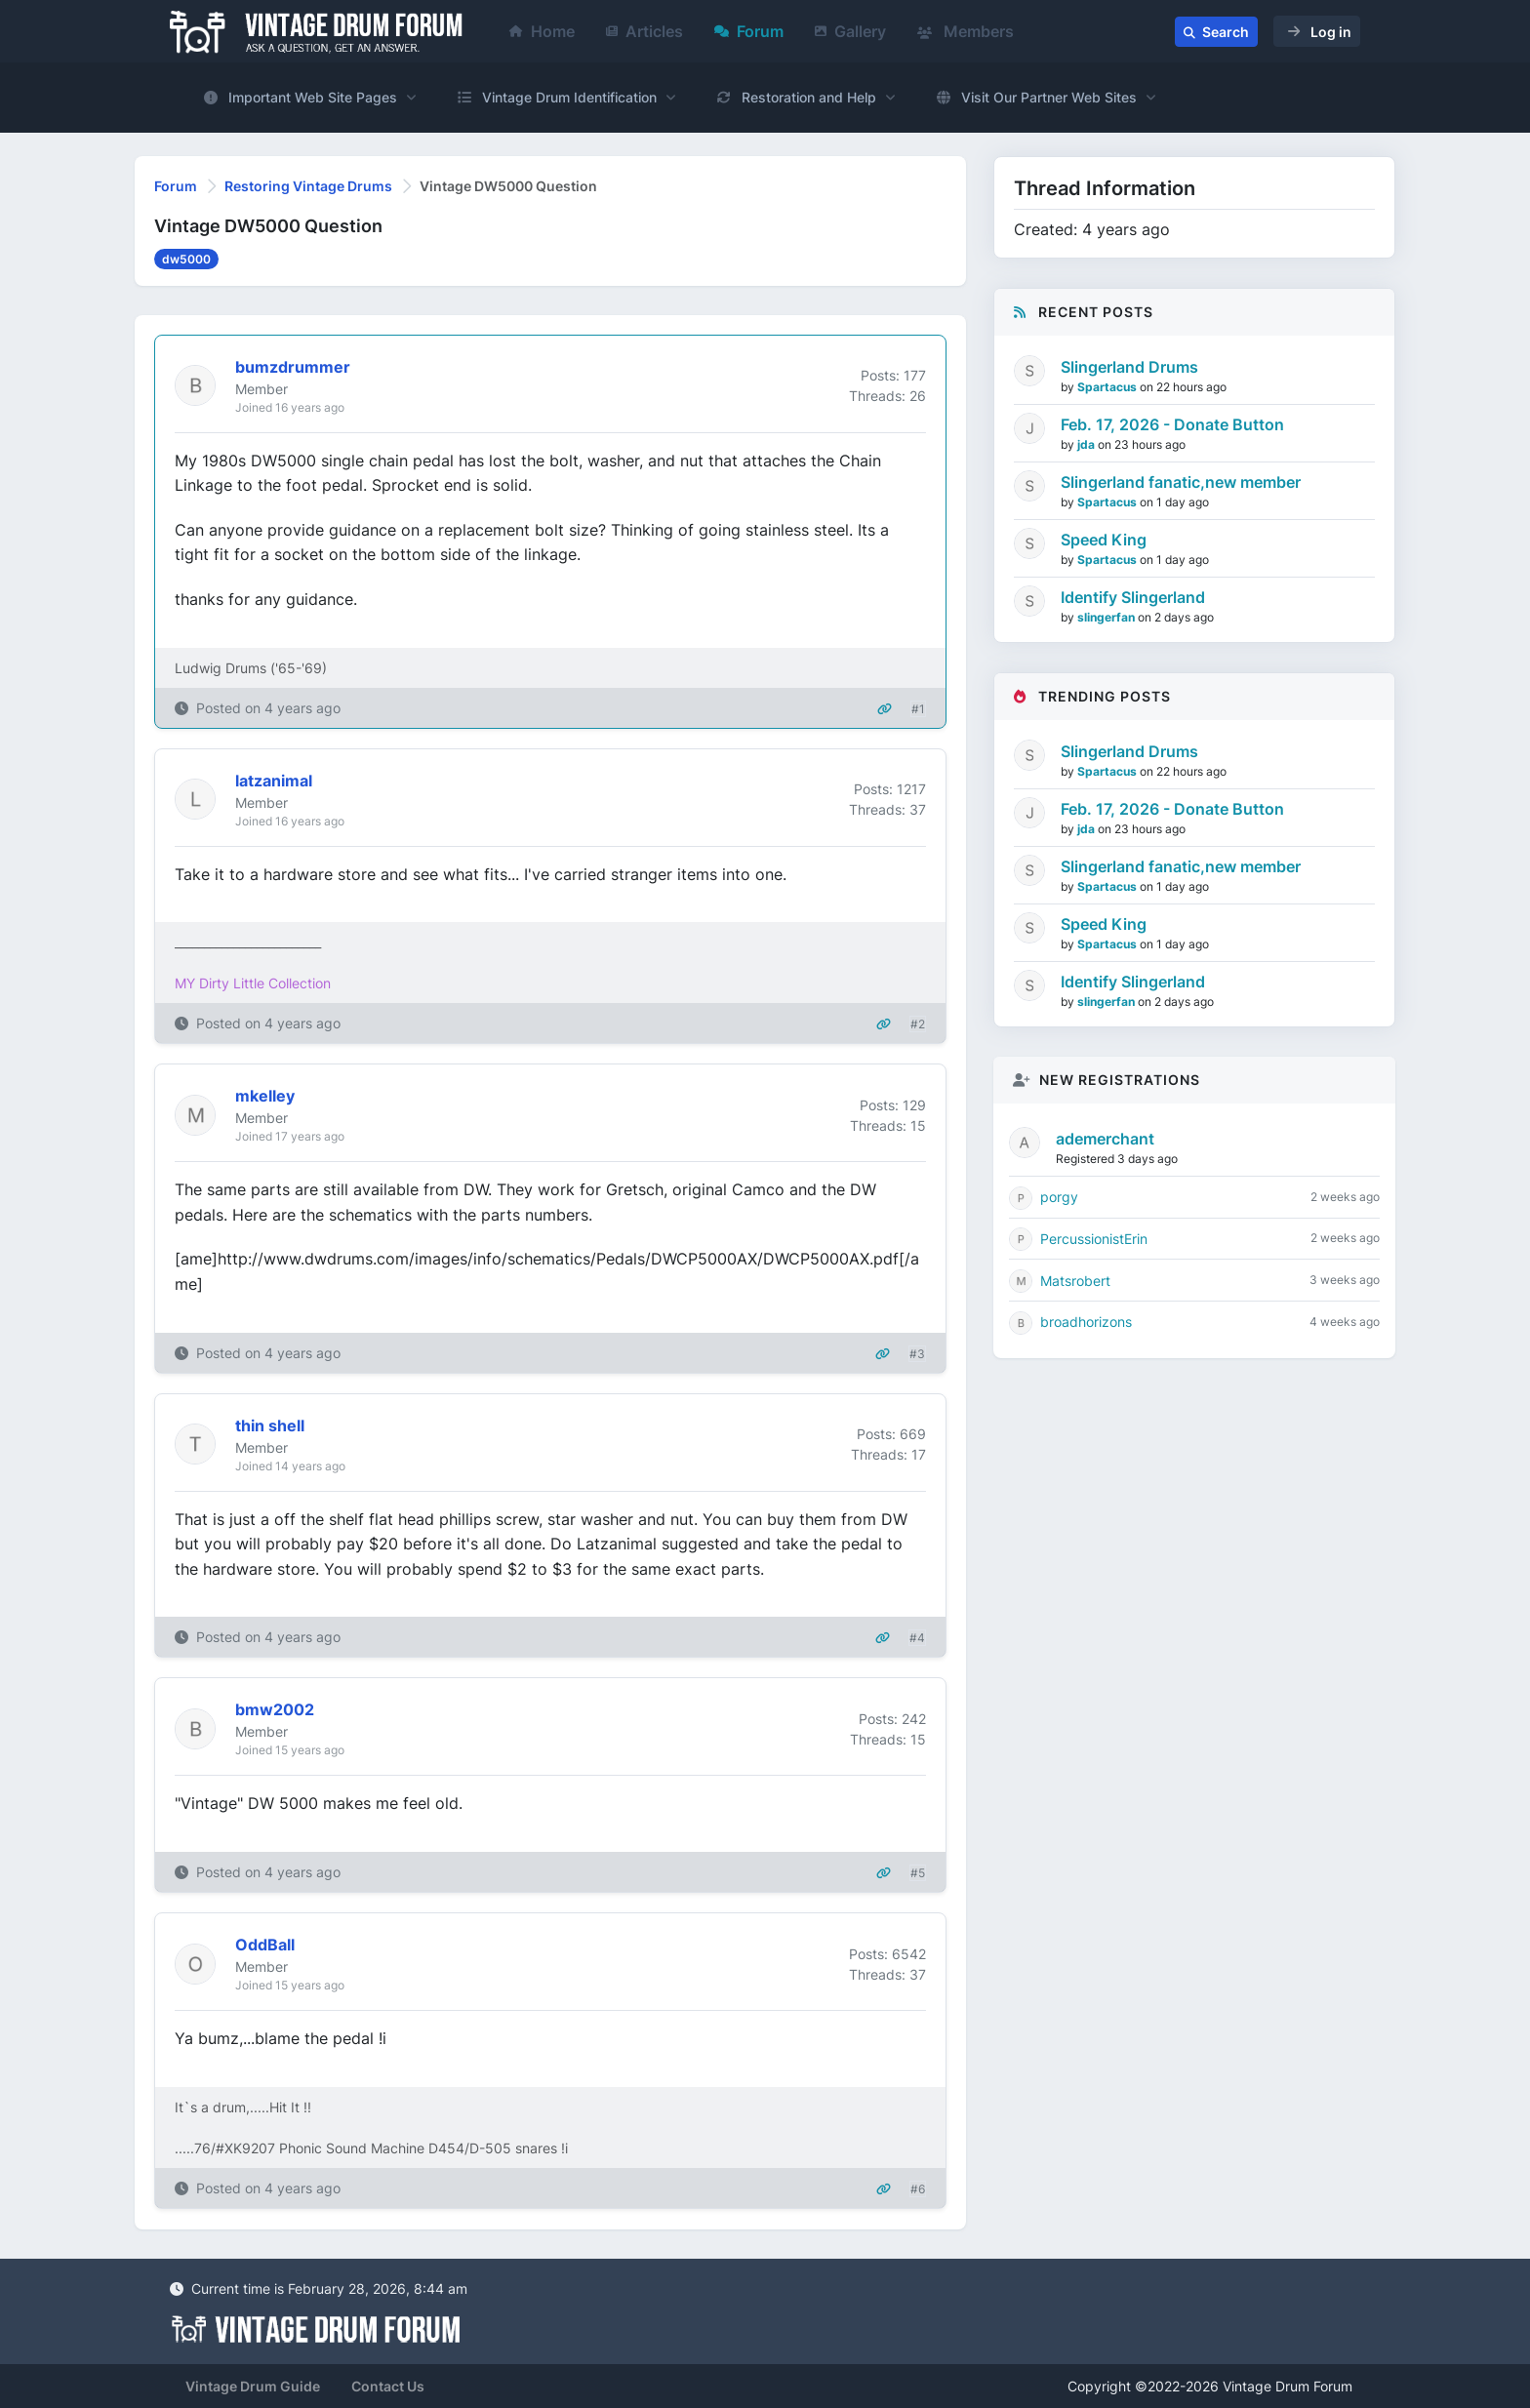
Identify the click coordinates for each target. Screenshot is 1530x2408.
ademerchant (1105, 1138)
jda (1087, 444)
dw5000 (186, 259)
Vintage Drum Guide (252, 2386)
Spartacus (1108, 387)
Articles (644, 31)
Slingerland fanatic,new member (1181, 482)
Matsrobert (1075, 1280)
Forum (749, 31)
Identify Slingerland (1133, 597)
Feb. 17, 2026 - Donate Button (1172, 424)
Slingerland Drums (1129, 367)
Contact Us (387, 2386)
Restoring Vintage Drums (308, 186)
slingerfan (1107, 617)
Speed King (1104, 539)
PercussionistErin (1094, 1238)
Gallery (850, 31)
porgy (1059, 1196)
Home (542, 31)
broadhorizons (1086, 1321)
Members (965, 31)
